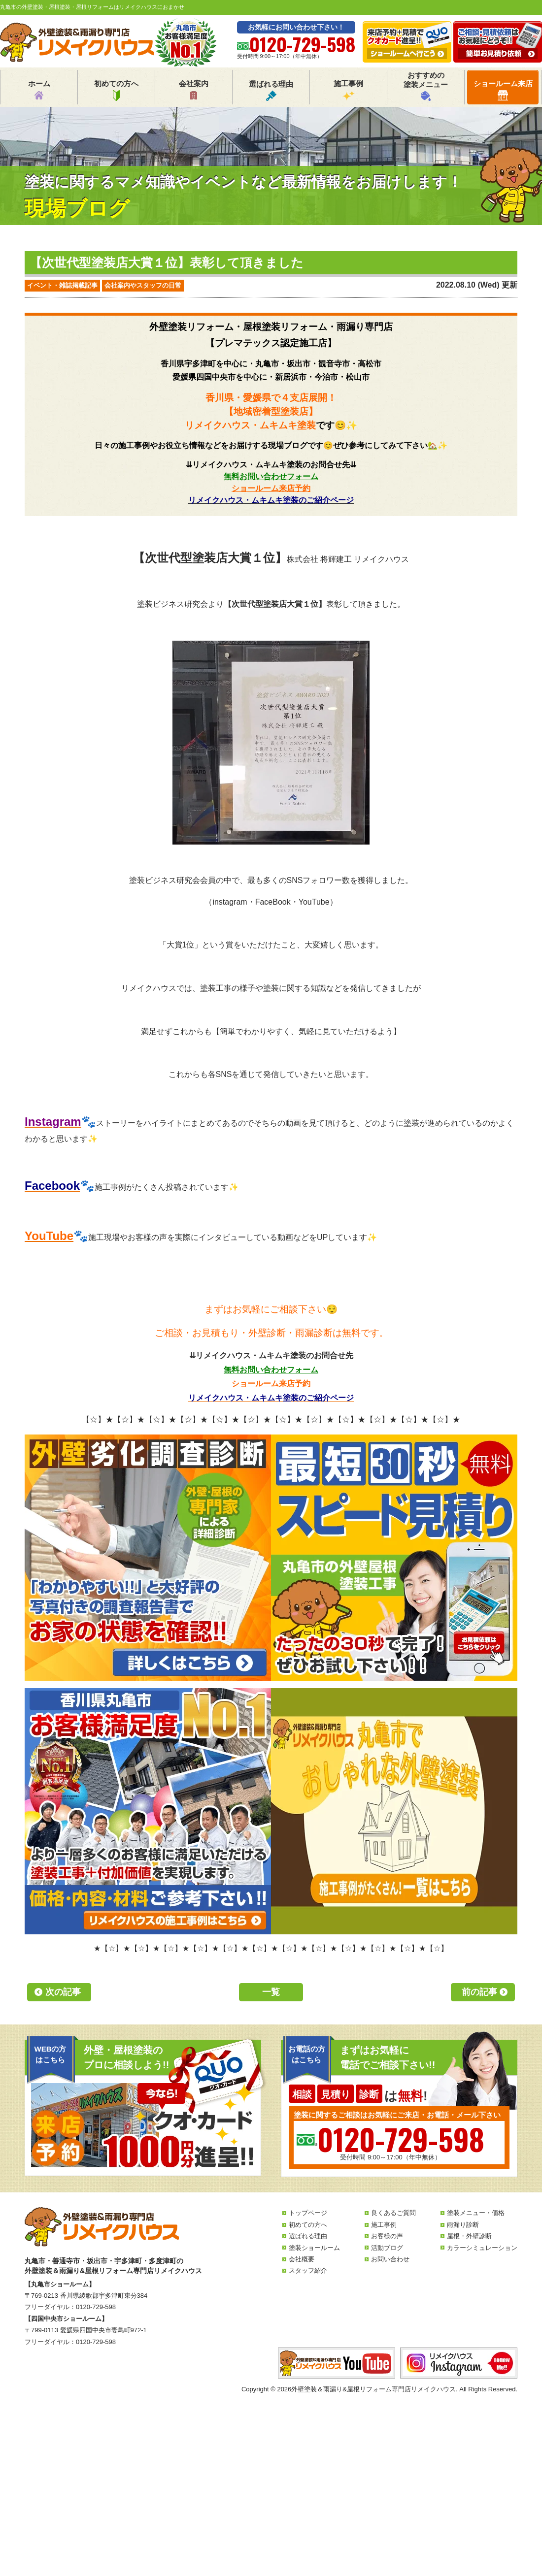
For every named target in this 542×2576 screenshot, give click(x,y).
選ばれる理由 (271, 90)
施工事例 (348, 90)
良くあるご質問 (393, 2213)
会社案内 (193, 90)
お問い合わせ (390, 2259)
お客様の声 (387, 2236)
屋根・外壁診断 (469, 2236)
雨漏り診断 (463, 2224)
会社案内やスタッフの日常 (142, 285)
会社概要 (301, 2259)
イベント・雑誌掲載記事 (62, 285)
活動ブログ (387, 2247)
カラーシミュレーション (482, 2247)
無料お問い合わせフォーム (271, 476)
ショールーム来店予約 (271, 488)
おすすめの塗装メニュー (426, 86)
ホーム (39, 90)
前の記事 (479, 1992)
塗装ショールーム (314, 2247)
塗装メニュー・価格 (476, 2213)
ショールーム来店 (503, 89)
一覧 (271, 1992)
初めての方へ (116, 90)
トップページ (308, 2213)
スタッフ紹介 (308, 2270)
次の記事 (63, 1992)
